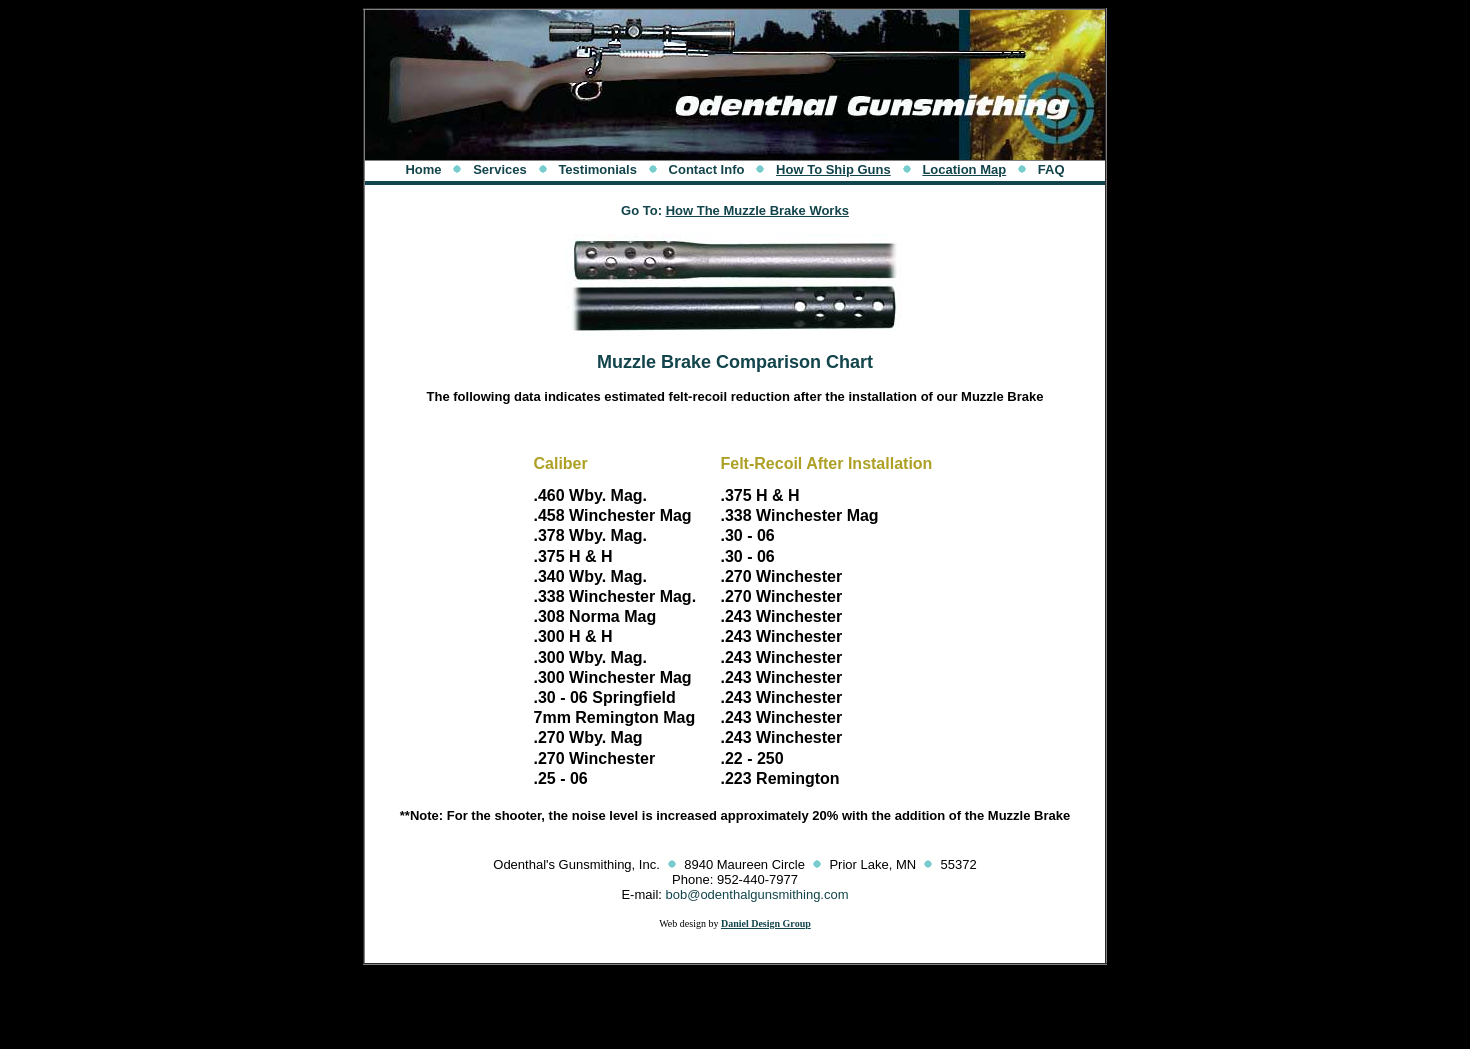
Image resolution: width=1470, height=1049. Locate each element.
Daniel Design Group (766, 923)
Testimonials (597, 169)
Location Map (964, 169)
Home (423, 169)
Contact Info (707, 169)
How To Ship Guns (833, 169)
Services (500, 169)
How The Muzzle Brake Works (757, 210)
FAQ (1051, 169)
